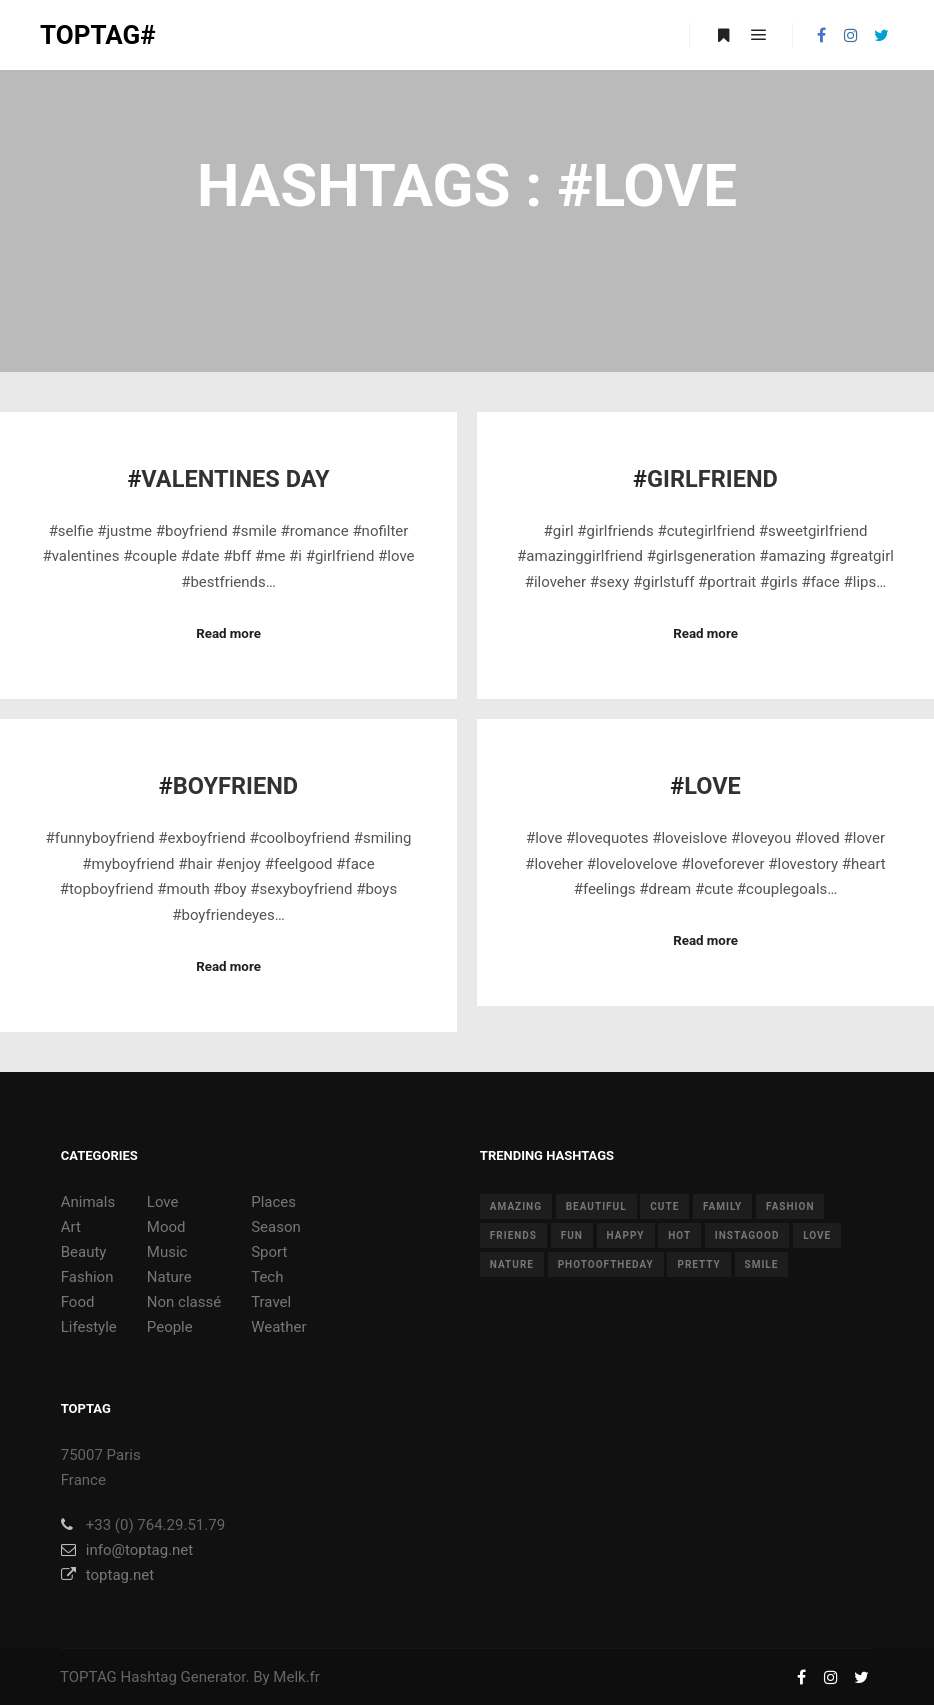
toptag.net (107, 1575)
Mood (166, 1227)
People (170, 1327)
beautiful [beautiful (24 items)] (596, 1206)
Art (71, 1227)
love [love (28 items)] (817, 1235)
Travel (271, 1302)
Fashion (87, 1277)
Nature (169, 1277)
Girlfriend (712, 479)
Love (712, 786)
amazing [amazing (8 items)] (516, 1206)
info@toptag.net (127, 1550)
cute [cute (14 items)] (664, 1206)
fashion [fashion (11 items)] (790, 1206)
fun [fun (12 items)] (572, 1235)
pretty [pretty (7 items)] (698, 1264)
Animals (88, 1202)
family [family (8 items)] (722, 1206)
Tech (267, 1277)
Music (167, 1252)
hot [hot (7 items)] (679, 1235)
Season (276, 1227)
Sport (269, 1252)
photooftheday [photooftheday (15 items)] (606, 1264)
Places (273, 1202)
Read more (228, 633)
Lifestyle (89, 1327)
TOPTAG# (98, 35)
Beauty (84, 1252)
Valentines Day (235, 479)
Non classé (184, 1302)
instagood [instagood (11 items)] (747, 1235)
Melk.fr (296, 1677)
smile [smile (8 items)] (762, 1264)
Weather (278, 1327)
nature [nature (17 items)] (512, 1264)
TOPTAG (88, 1677)
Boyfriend (235, 786)
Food (78, 1302)
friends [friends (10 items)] (513, 1235)
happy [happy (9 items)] (626, 1235)
